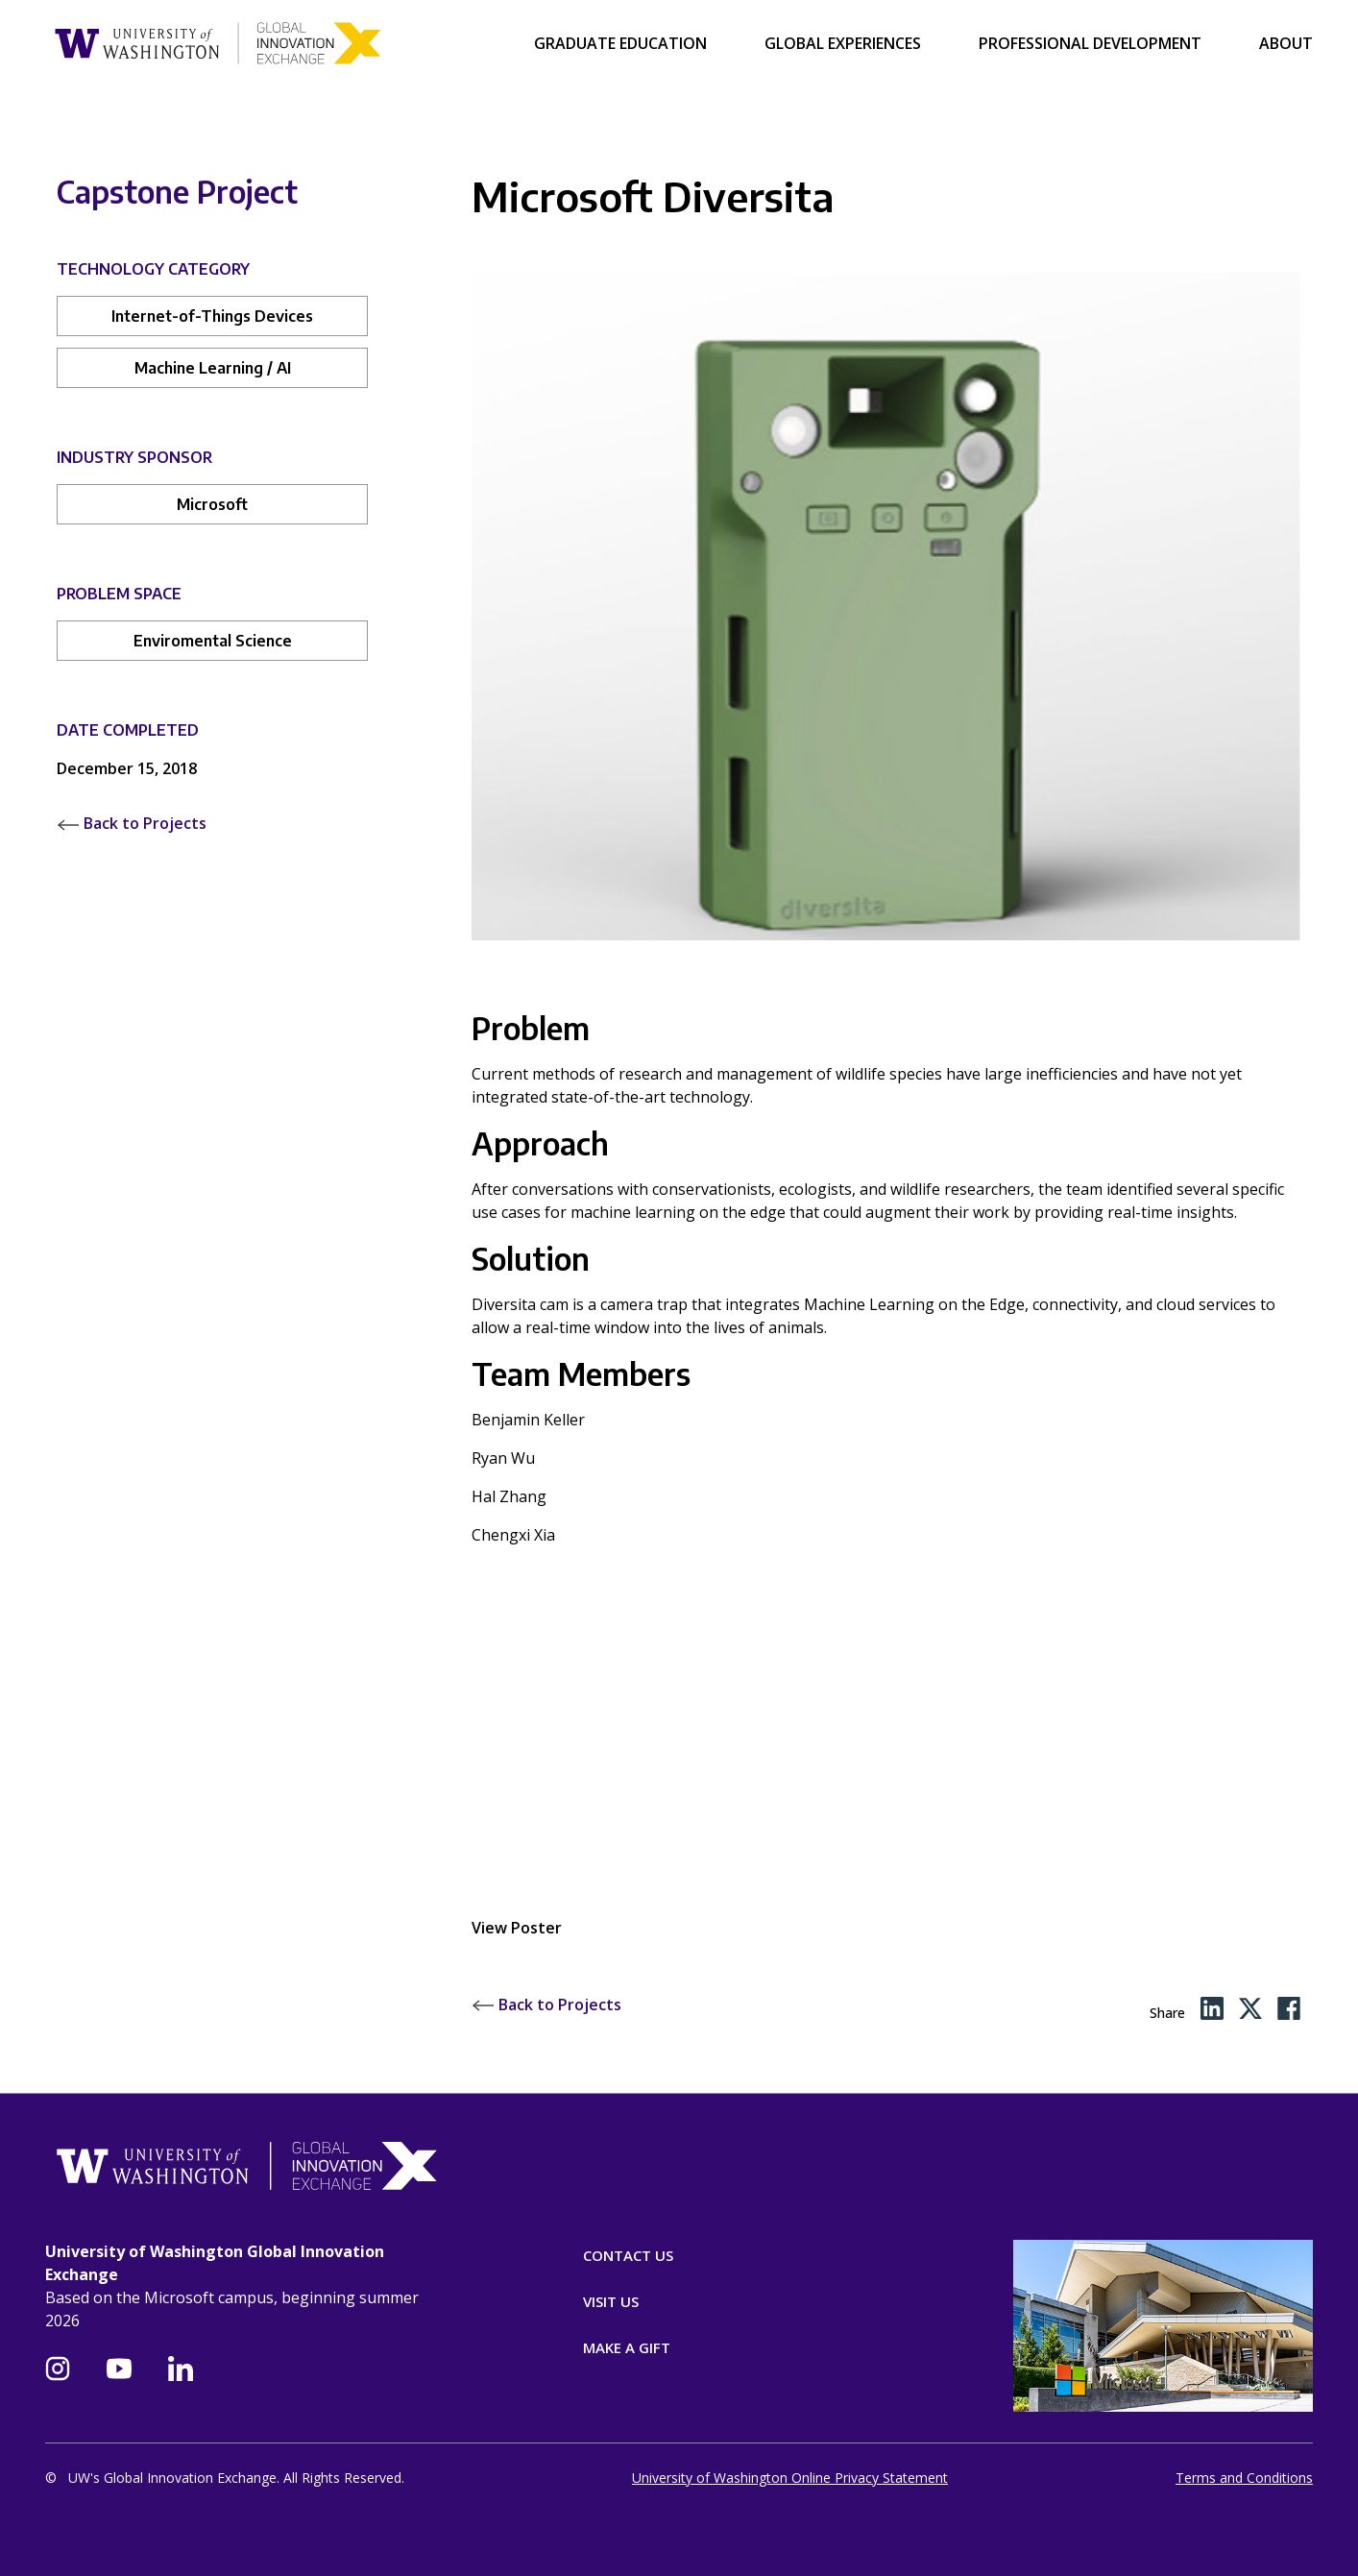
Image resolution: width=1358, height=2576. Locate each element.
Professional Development (1090, 43)
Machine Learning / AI (212, 367)
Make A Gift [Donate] (626, 2347)
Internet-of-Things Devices (212, 316)
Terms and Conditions (1244, 2477)
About (1286, 43)
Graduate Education (620, 43)
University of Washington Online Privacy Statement (790, 2477)
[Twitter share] (1250, 2008)
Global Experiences (842, 43)
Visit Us (611, 2301)
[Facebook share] (1289, 2008)
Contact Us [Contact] (628, 2255)
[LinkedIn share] (1212, 2008)
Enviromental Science (212, 640)
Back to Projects (131, 823)
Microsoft (212, 504)
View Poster (517, 1927)
